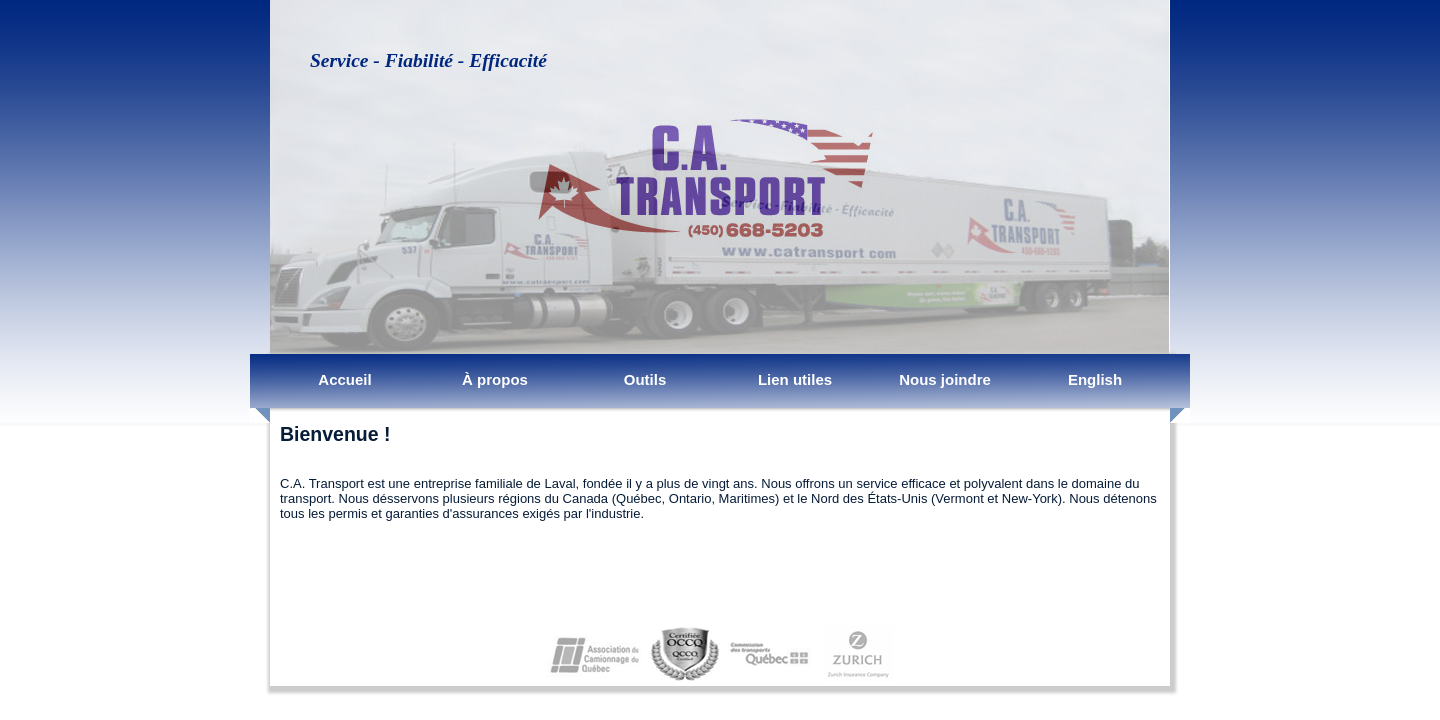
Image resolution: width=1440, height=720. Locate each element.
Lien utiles (795, 379)
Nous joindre (945, 379)
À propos (495, 379)
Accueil (344, 379)
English (1095, 379)
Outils (645, 379)
